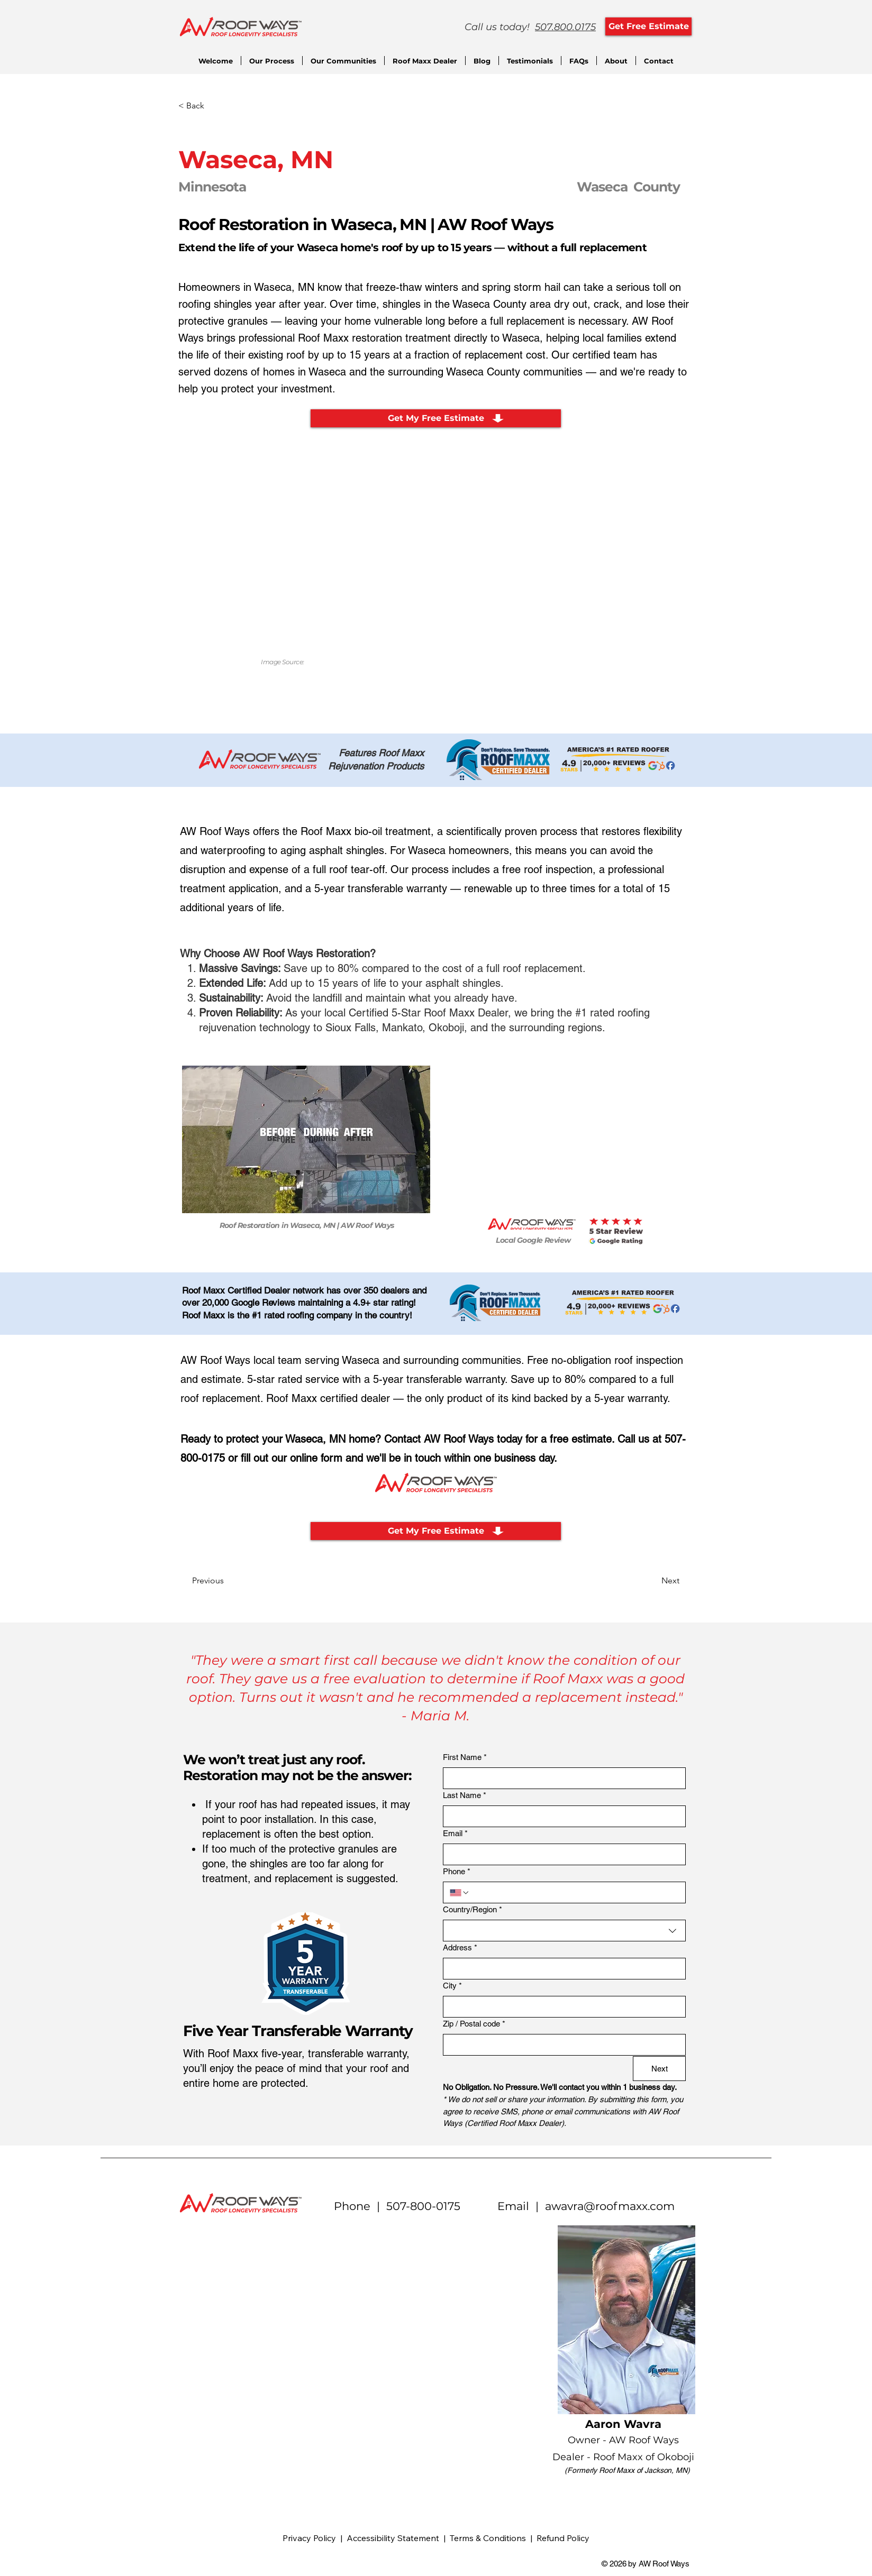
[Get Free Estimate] (648, 26)
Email (455, 1834)
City (452, 1986)
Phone (456, 1872)
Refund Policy (563, 2538)
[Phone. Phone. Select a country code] (460, 1893)
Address (460, 1948)
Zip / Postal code (474, 2024)
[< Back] (213, 105)
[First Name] (561, 1778)
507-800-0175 (423, 2206)
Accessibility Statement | (398, 2538)
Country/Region (472, 1910)
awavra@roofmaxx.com (610, 2206)
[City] (561, 2006)
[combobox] (564, 1930)
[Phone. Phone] (574, 1892)
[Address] (561, 1968)
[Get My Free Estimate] (436, 418)
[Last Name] (561, 1816)
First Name (465, 1758)
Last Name (464, 1796)
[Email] (561, 1854)
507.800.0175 (565, 27)
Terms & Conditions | (493, 2538)
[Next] (652, 1580)
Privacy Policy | (315, 2538)
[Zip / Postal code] (561, 2044)
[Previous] (227, 1580)
